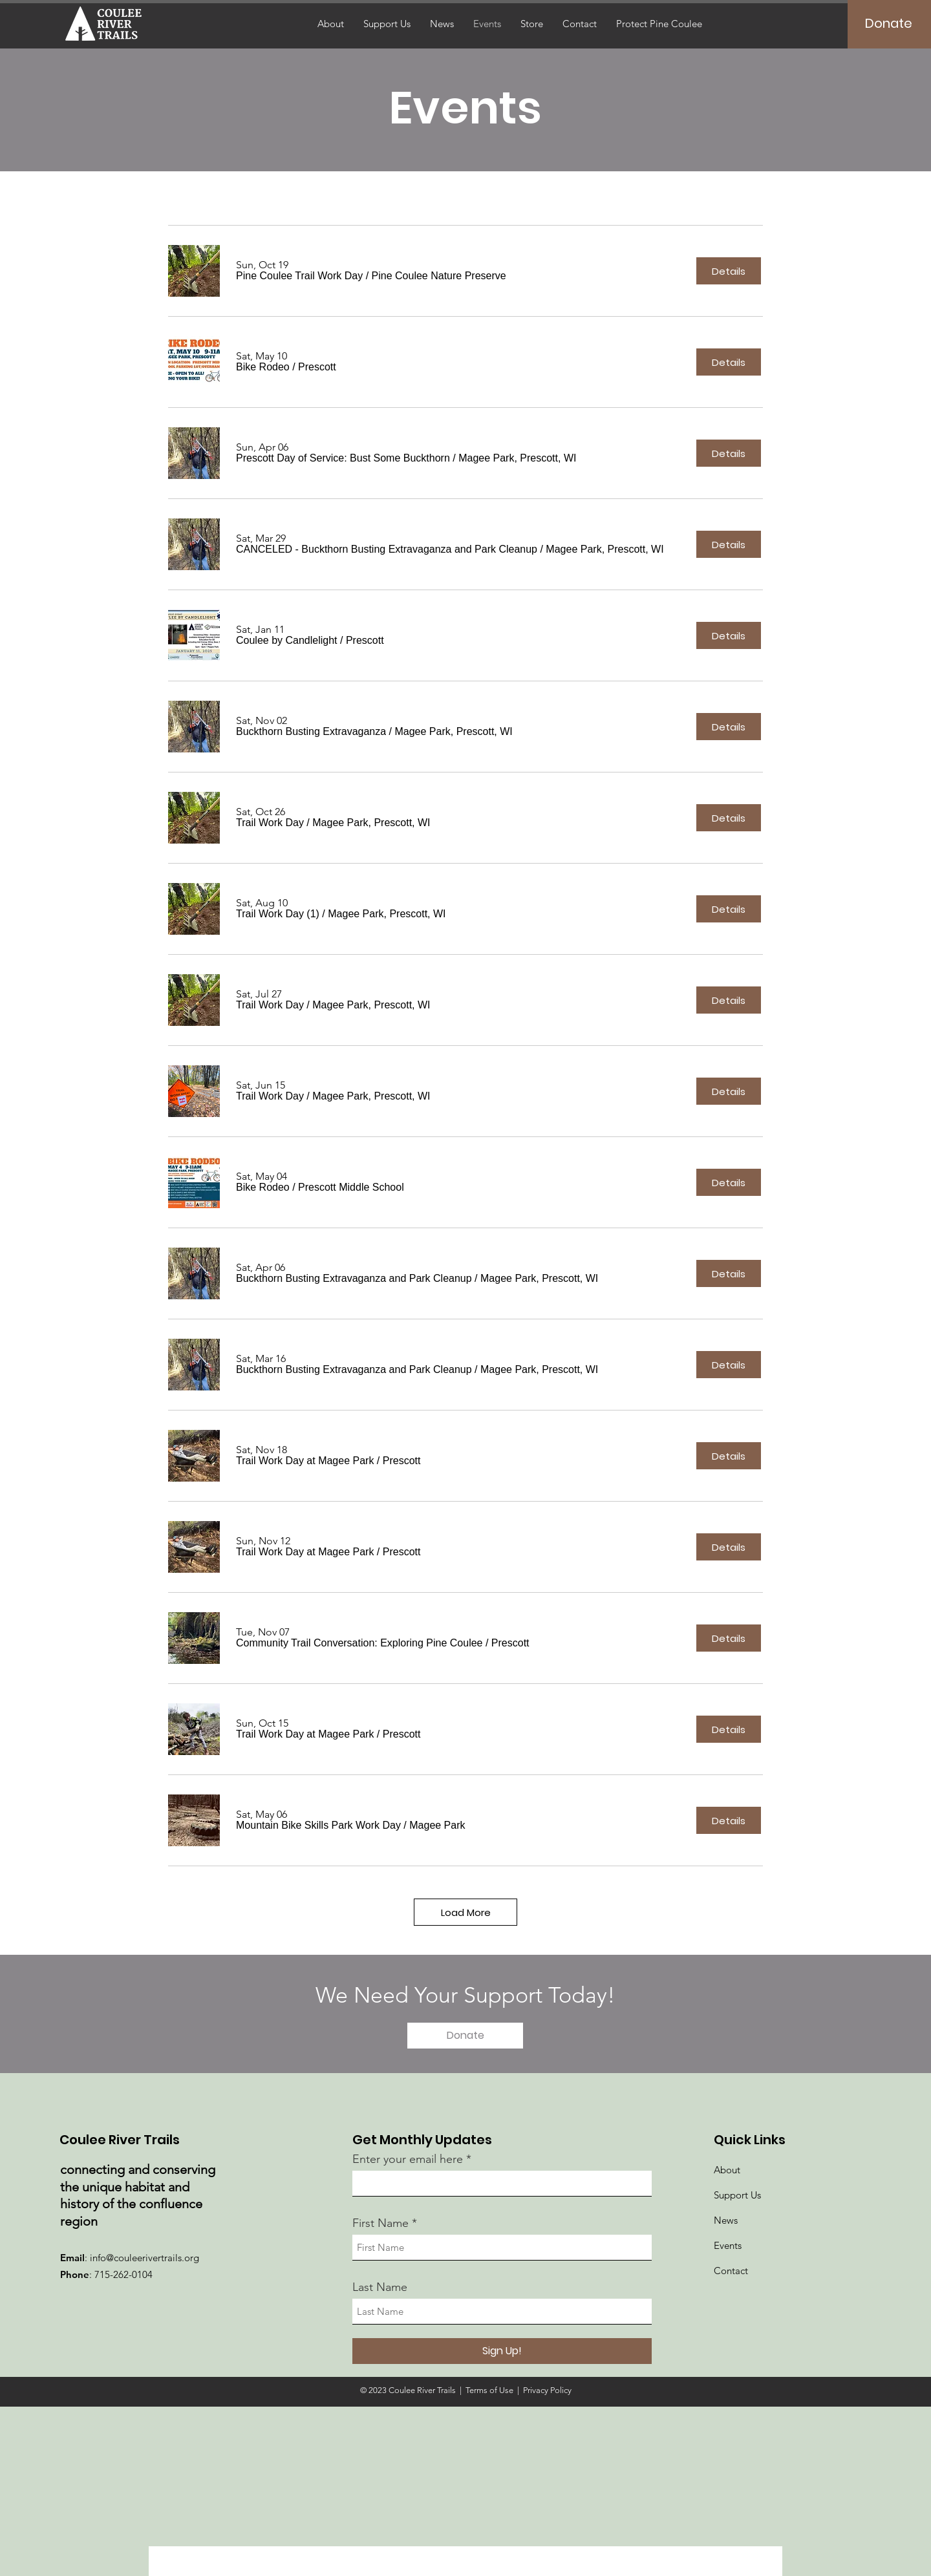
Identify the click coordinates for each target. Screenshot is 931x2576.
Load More (466, 1912)
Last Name (379, 2287)
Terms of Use (489, 2390)
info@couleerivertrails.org (144, 2257)
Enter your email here (407, 2159)
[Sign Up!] (502, 2351)
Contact (731, 2270)
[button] (299, 276)
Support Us (737, 2195)
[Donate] (889, 23)
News (726, 2220)
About (727, 2170)
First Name (380, 2223)
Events (728, 2245)
